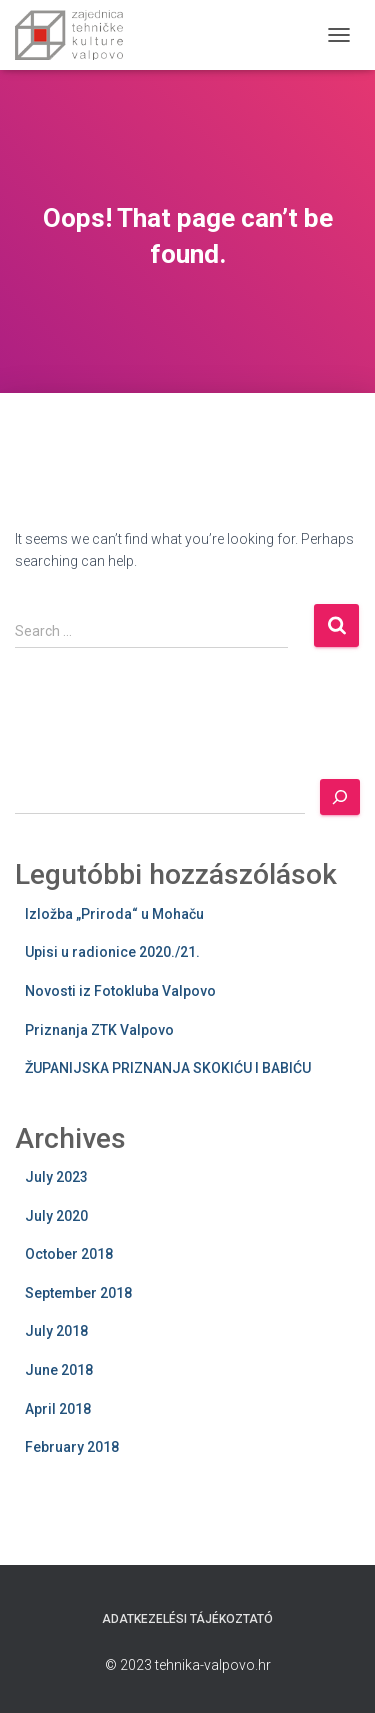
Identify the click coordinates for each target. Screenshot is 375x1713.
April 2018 (58, 1409)
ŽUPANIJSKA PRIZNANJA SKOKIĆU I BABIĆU (168, 1068)
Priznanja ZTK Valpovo (99, 1030)
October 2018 (69, 1254)
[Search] (340, 797)
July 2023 (56, 1177)
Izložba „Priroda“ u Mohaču (114, 914)
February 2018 (72, 1447)
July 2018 (56, 1331)
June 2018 (59, 1370)
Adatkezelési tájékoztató (187, 1619)
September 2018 (78, 1293)
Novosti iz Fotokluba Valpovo (120, 991)
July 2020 (56, 1216)
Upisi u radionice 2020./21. (112, 952)
